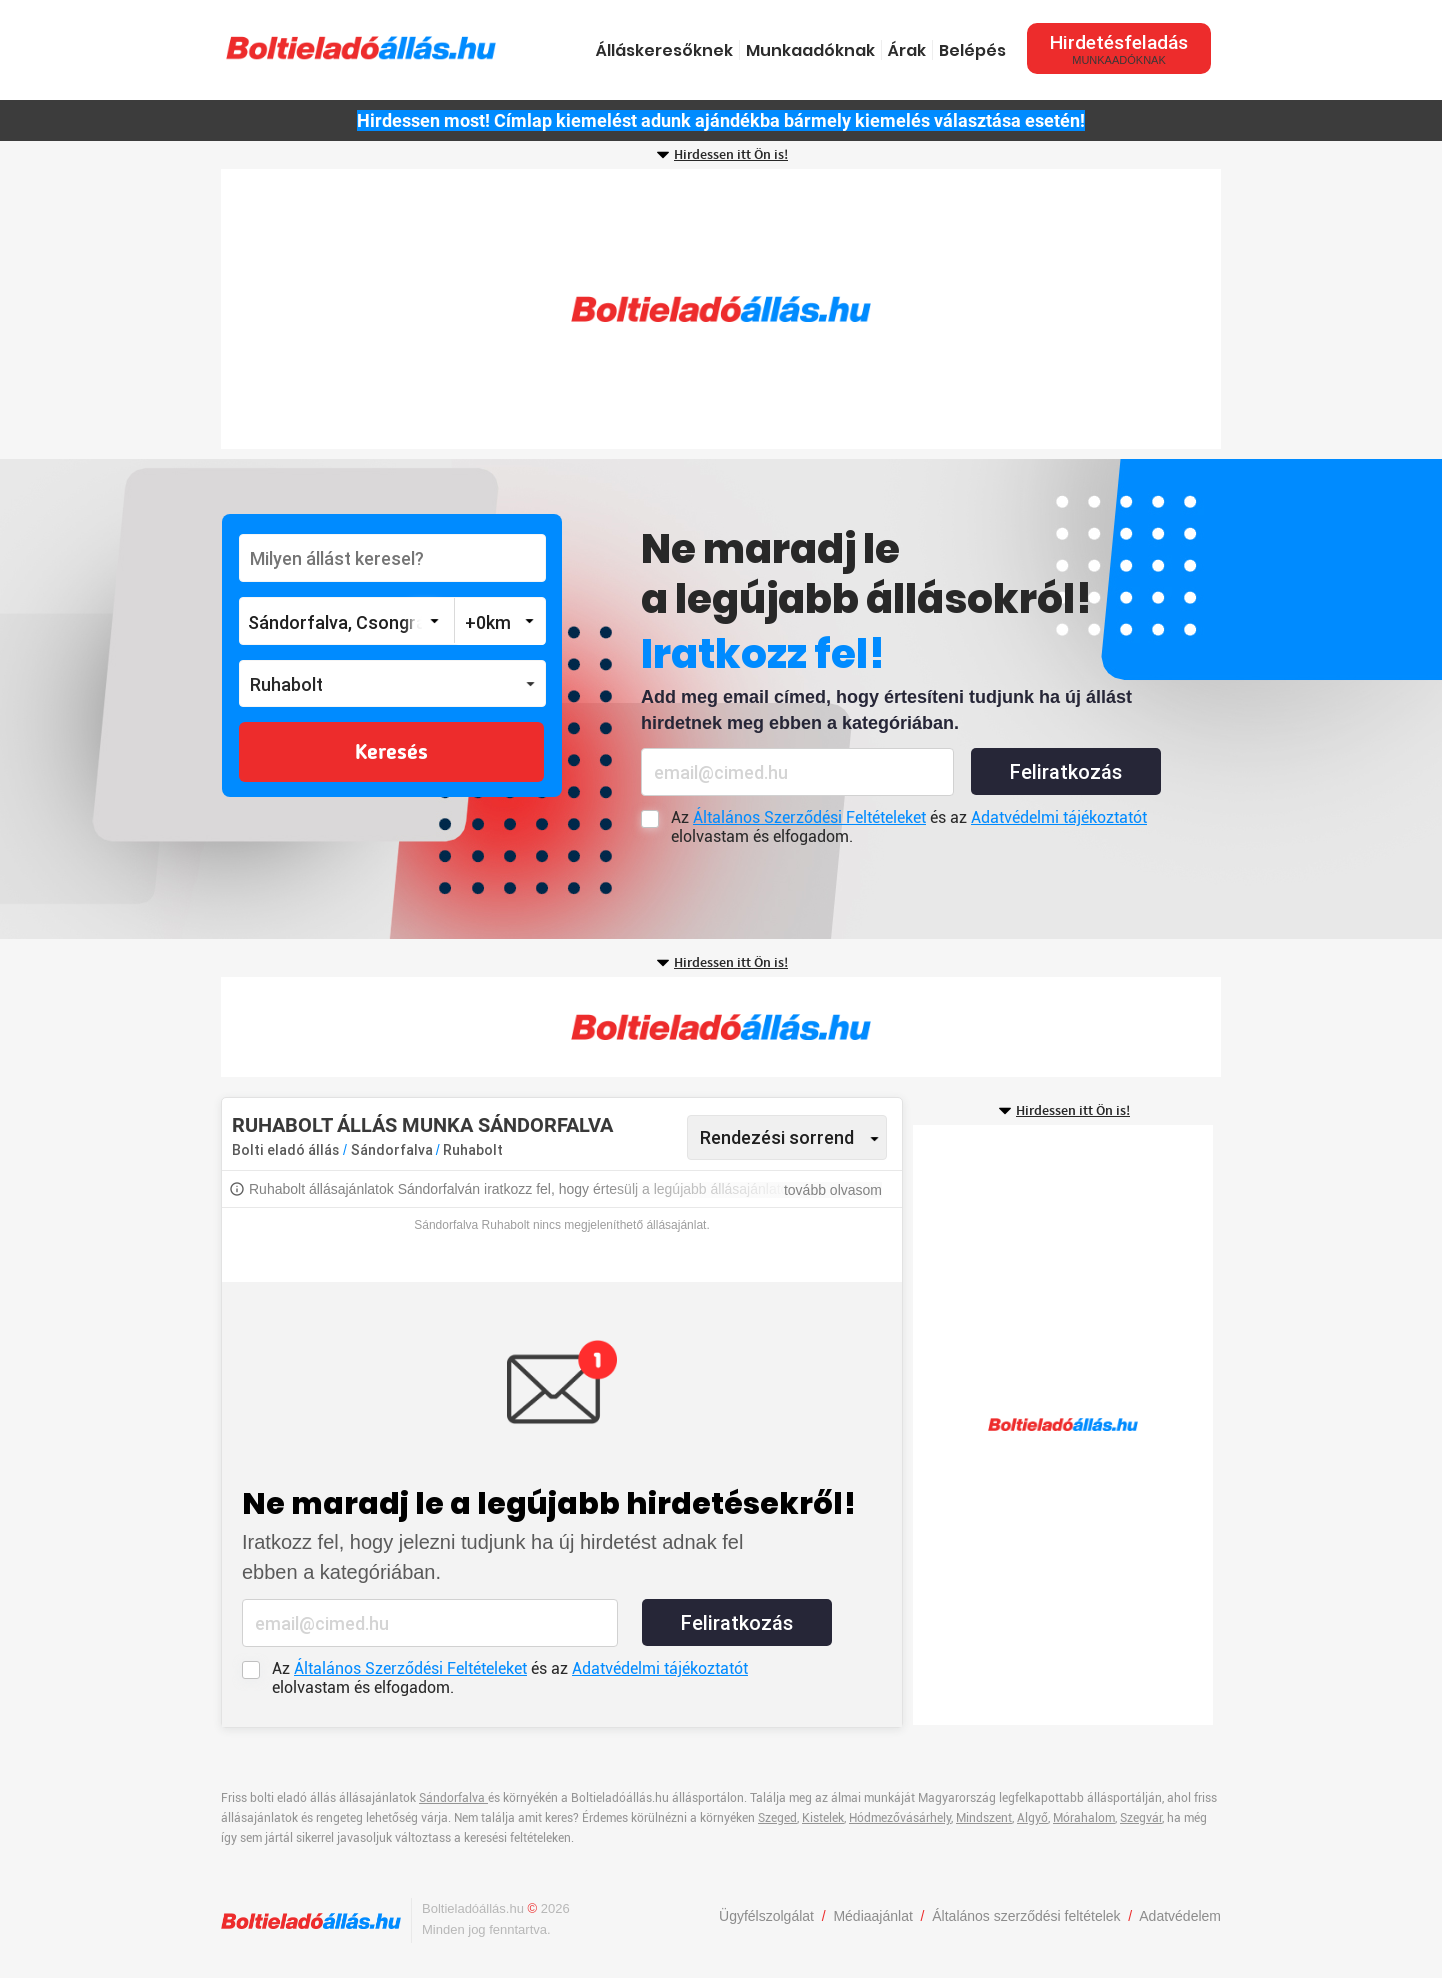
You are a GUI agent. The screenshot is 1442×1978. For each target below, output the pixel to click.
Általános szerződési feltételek (1026, 1916)
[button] (392, 683)
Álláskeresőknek (664, 50)
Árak (907, 50)
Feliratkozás (1066, 772)
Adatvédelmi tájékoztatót (1059, 817)
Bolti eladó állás (285, 1150)
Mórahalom (1084, 1818)
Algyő (1032, 1818)
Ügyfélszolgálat (766, 1916)
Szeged (777, 1818)
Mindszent (984, 1818)
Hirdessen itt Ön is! (731, 155)
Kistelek (823, 1818)
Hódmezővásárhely (900, 1818)
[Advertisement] (721, 309)
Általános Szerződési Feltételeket (809, 817)
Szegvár (1141, 1818)
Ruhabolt (473, 1150)
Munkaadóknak (810, 50)
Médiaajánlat (872, 1916)
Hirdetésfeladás (1119, 48)
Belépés (972, 50)
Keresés (391, 753)
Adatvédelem (1180, 1916)
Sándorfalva (393, 1150)
